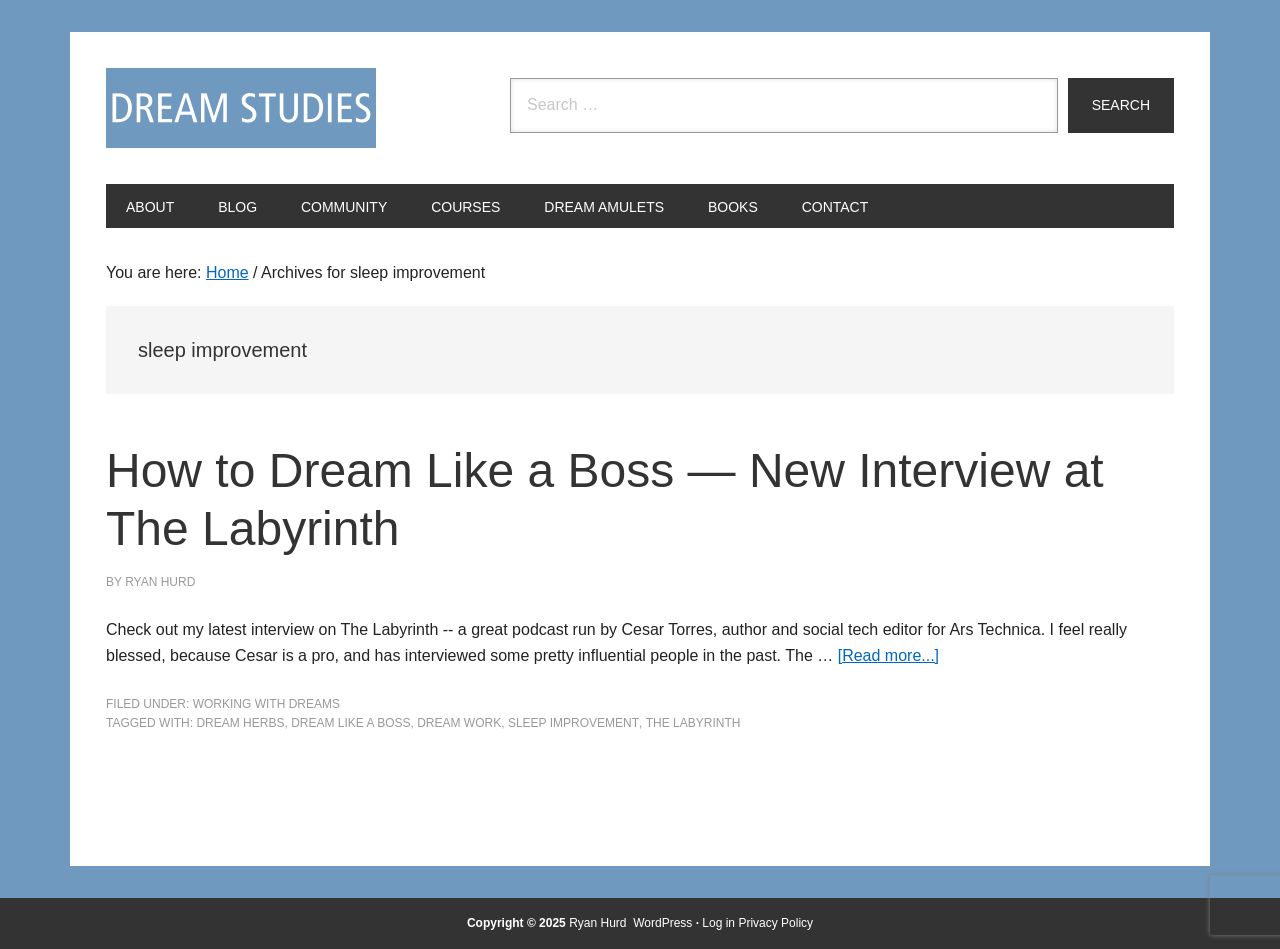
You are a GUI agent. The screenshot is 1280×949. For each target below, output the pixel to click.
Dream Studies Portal (241, 108)
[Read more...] (888, 655)
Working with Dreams (266, 704)
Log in (718, 923)
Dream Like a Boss (350, 723)
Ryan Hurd (599, 923)
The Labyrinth (693, 723)
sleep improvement (573, 723)
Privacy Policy (775, 923)
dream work (459, 723)
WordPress (662, 923)
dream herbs (240, 723)
